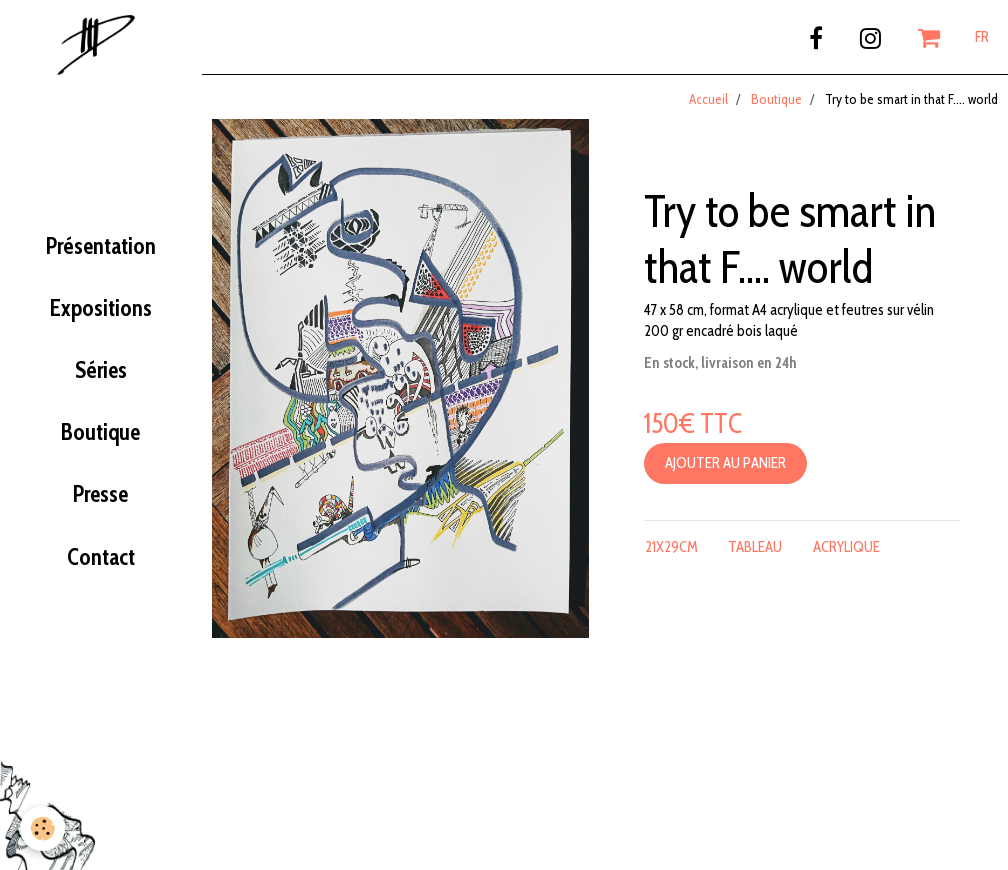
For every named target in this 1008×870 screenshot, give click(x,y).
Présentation (101, 246)
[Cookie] (42, 828)
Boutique (100, 432)
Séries (101, 370)
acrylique (846, 547)
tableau (755, 547)
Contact (101, 557)
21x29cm (671, 547)
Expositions (101, 308)
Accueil (708, 99)
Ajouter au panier (725, 463)
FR (982, 37)
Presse (100, 494)
